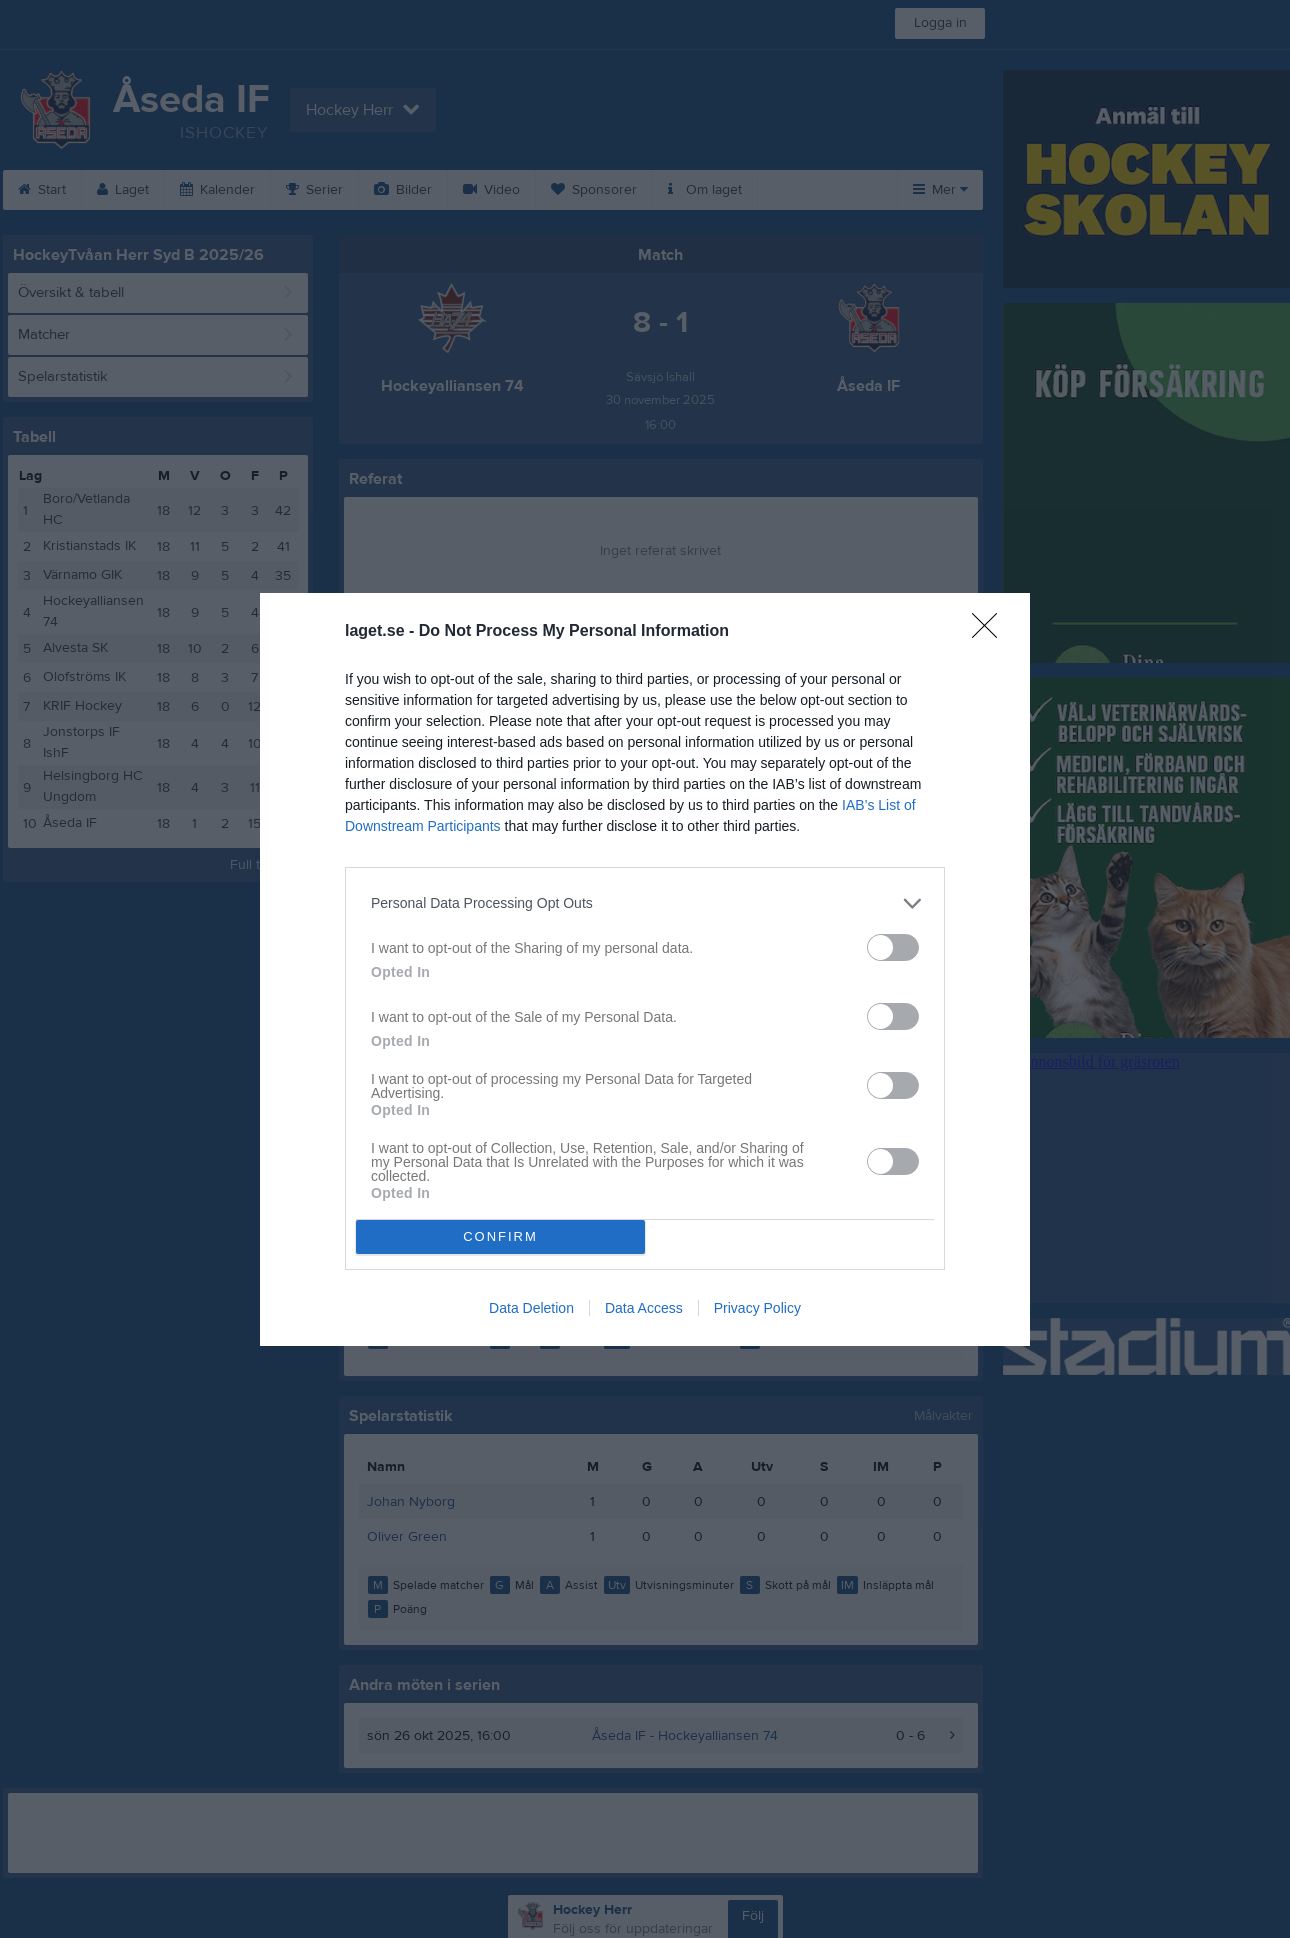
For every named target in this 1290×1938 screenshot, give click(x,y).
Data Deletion (531, 1308)
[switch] (893, 947)
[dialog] (645, 969)
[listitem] (645, 903)
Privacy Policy (757, 1308)
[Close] (991, 632)
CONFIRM (500, 1236)
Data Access (644, 1308)
